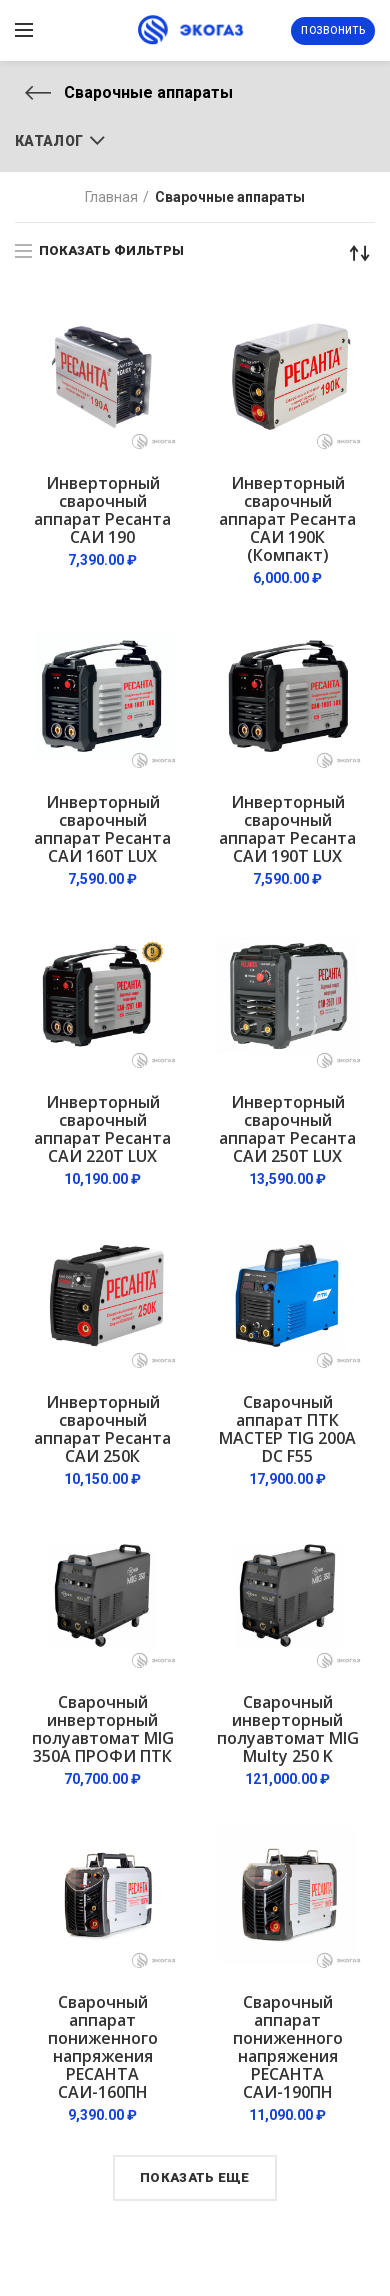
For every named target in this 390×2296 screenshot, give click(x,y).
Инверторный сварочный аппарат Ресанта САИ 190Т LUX (287, 829)
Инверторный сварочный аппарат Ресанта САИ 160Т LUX (102, 829)
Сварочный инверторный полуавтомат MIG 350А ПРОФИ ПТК (103, 1729)
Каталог (49, 141)
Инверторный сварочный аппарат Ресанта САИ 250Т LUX (287, 1129)
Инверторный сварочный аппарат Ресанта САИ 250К (102, 1429)
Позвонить (333, 30)
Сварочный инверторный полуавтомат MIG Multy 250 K (288, 1729)
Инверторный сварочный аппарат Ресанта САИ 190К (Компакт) (287, 519)
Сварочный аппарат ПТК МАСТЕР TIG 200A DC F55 (287, 1429)
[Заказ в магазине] (360, 253)
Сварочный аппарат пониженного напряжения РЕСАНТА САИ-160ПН (103, 2047)
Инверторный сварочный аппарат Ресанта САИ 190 (102, 510)
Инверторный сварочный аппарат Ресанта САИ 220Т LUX (102, 1129)
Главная (111, 197)
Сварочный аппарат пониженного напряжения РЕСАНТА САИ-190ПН (288, 2047)
